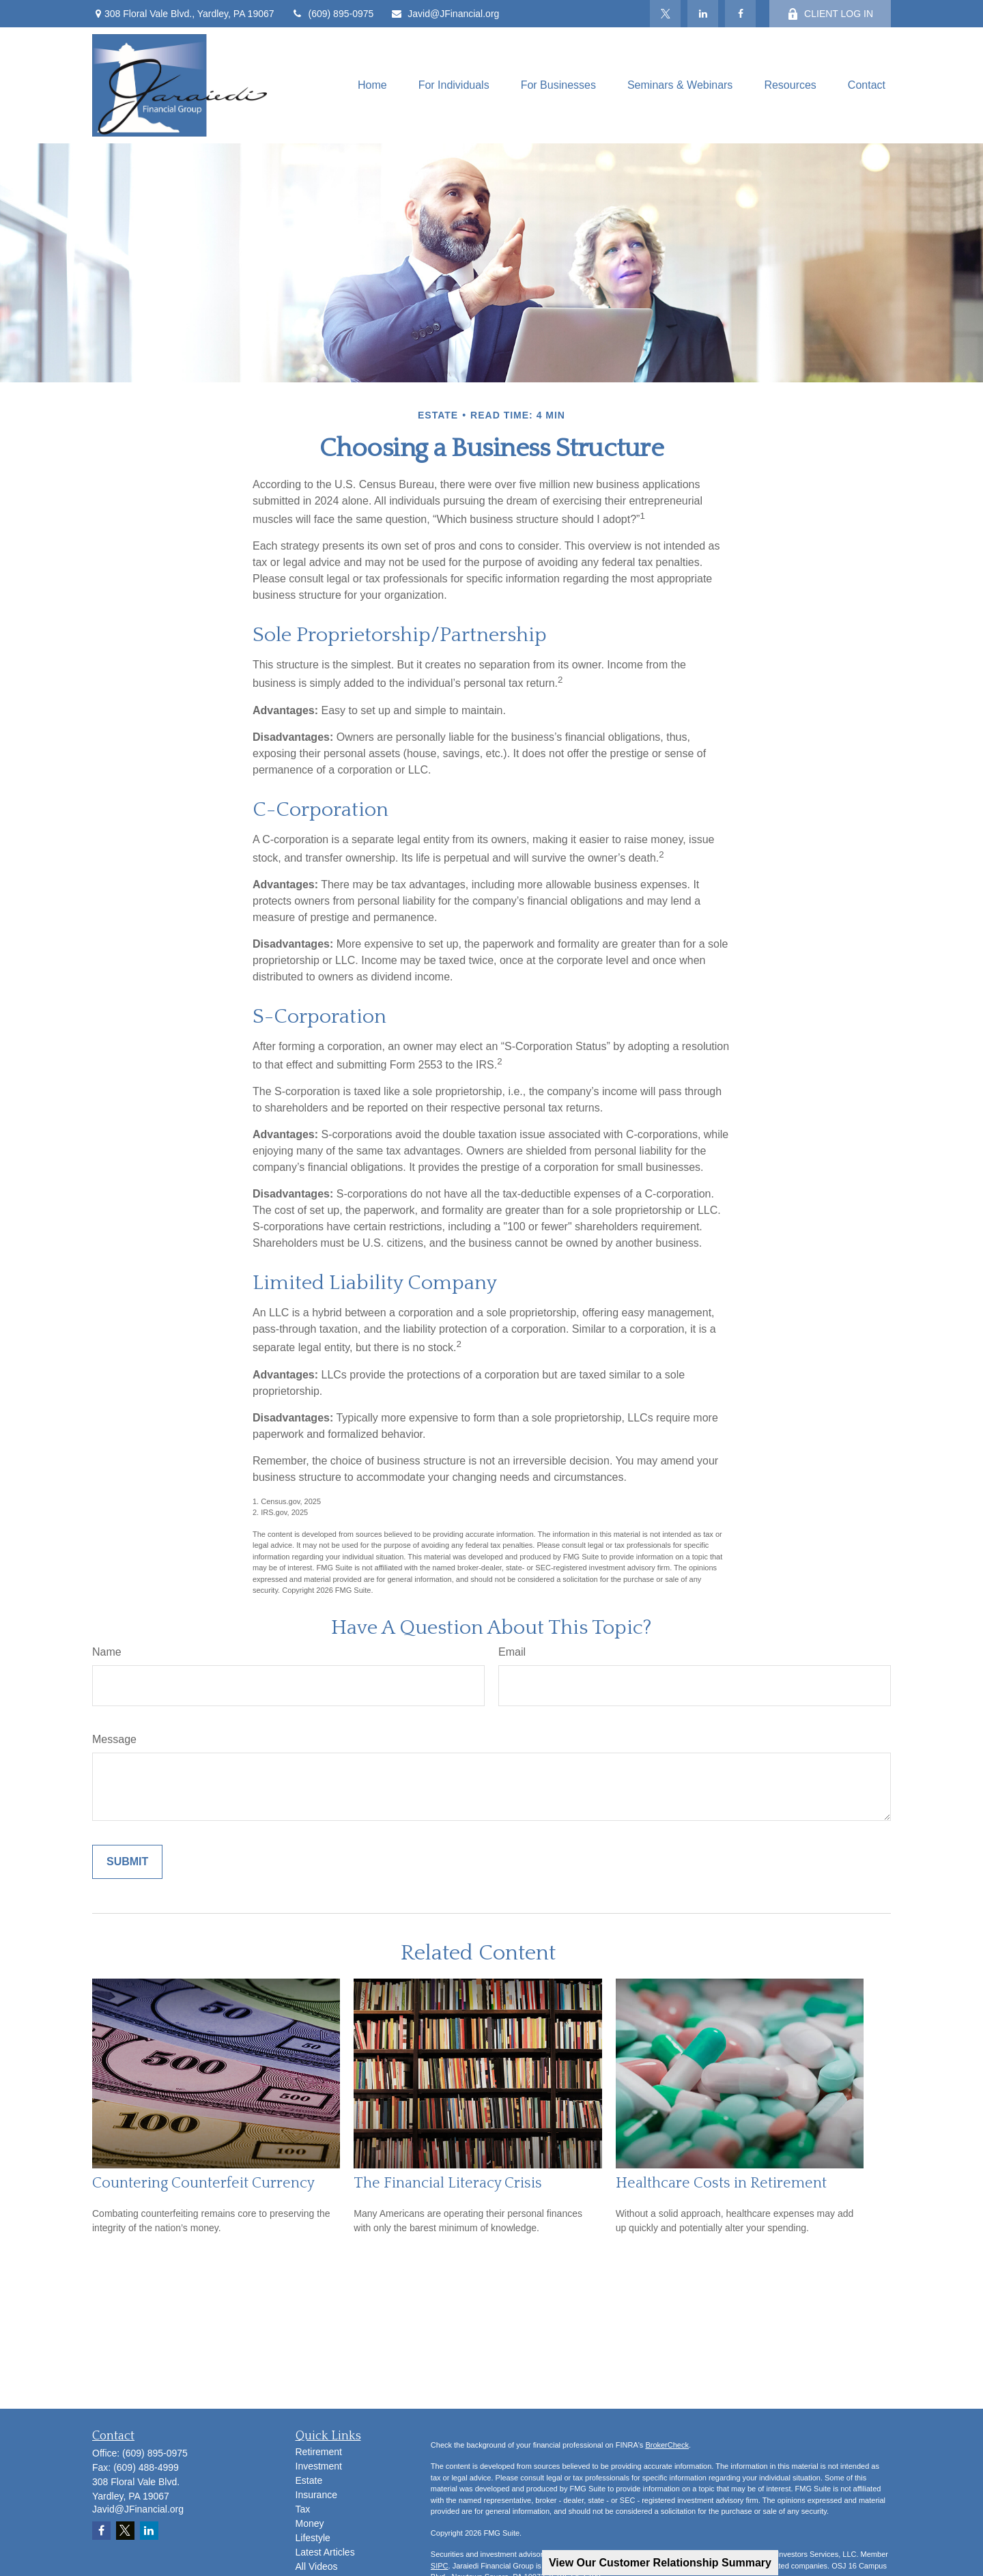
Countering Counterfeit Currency (203, 2183)
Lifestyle (313, 2537)
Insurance (316, 2494)
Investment (319, 2466)
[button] (372, 86)
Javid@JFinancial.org (444, 13)
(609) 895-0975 (332, 13)
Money (310, 2523)
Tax (303, 2509)
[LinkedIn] (702, 13)
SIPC (439, 2566)
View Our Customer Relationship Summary (660, 2562)
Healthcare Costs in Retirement (721, 2183)
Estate (309, 2480)
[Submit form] (127, 1862)
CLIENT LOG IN (830, 14)
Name (107, 1652)
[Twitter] (665, 13)
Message (114, 1739)
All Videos (317, 2566)
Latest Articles (325, 2552)
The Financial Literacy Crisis (448, 2183)
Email (512, 1652)
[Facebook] (740, 13)
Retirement (319, 2451)
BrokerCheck (667, 2445)
